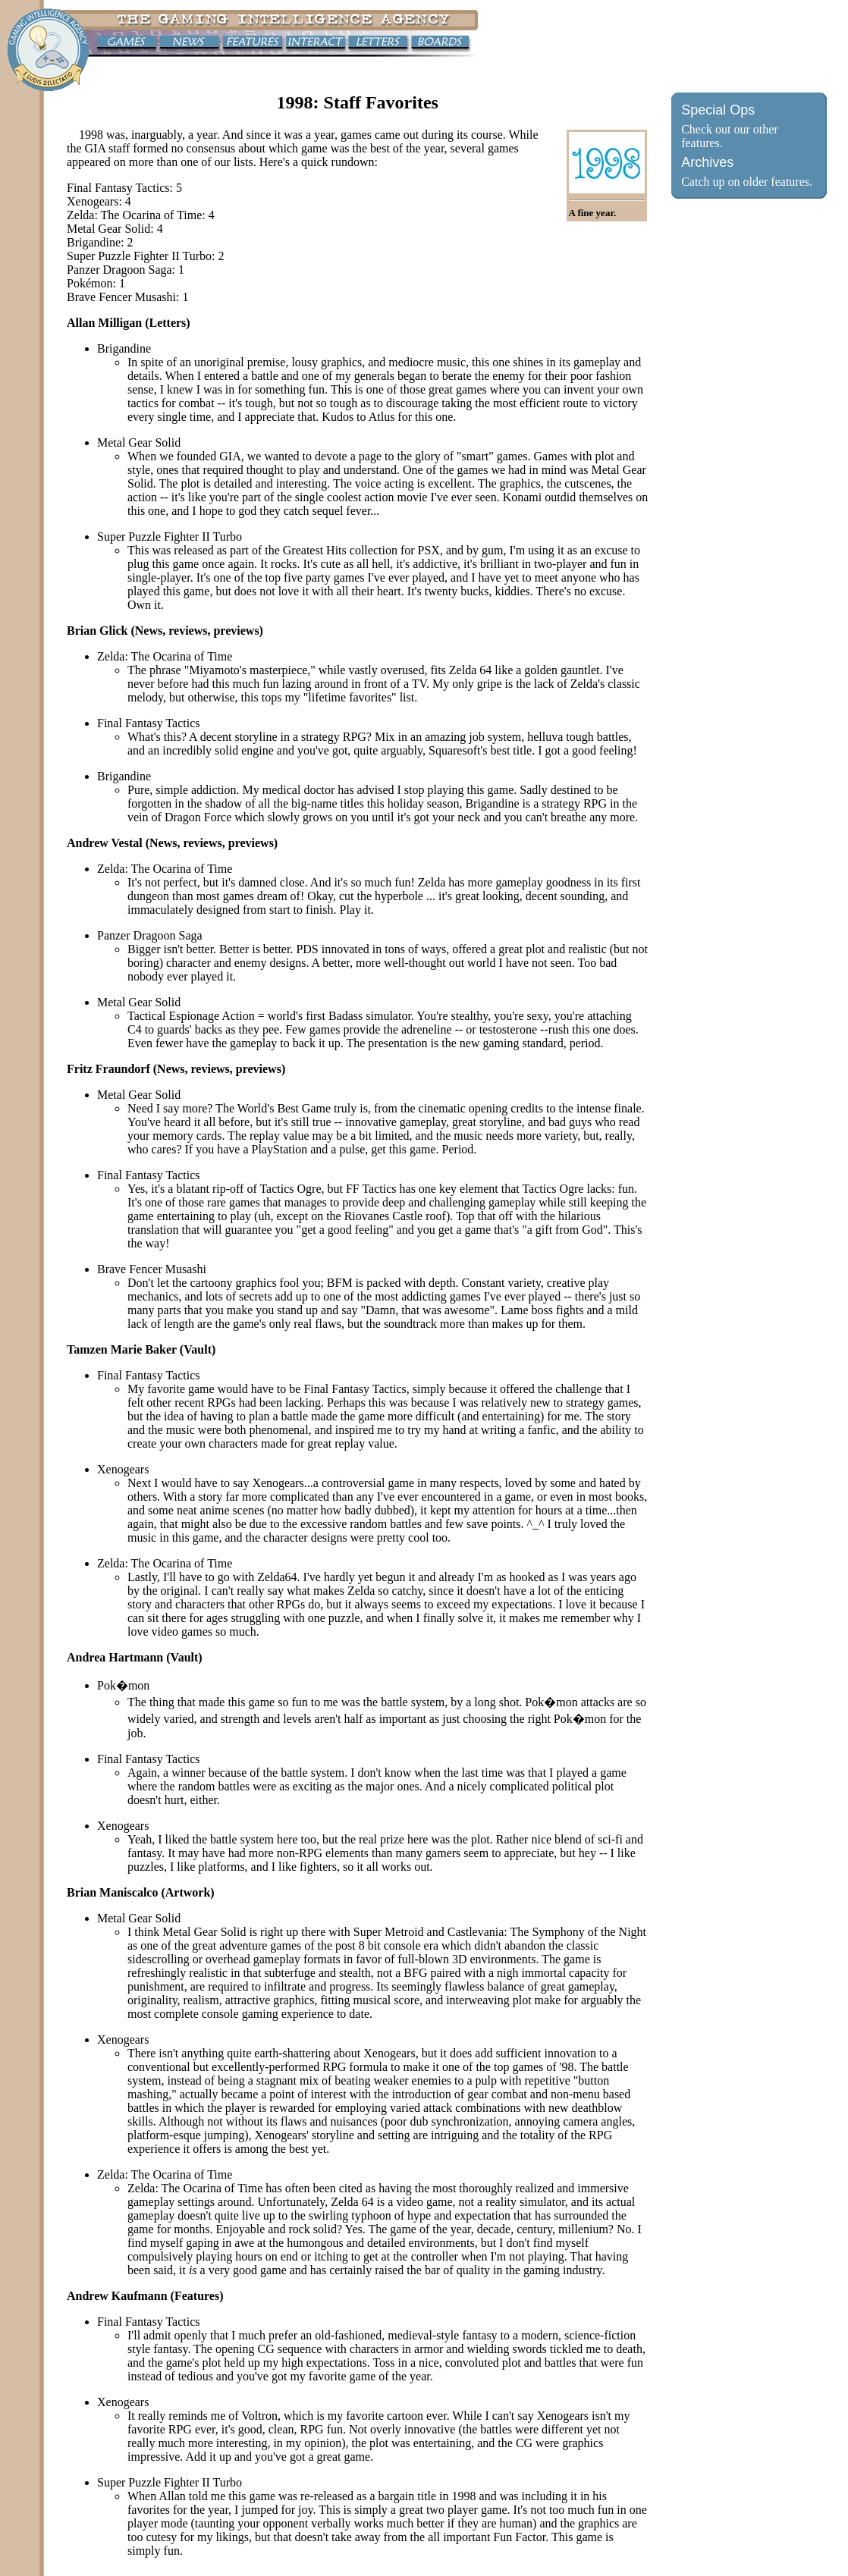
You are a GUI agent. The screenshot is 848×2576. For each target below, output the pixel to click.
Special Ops (718, 110)
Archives (707, 162)
